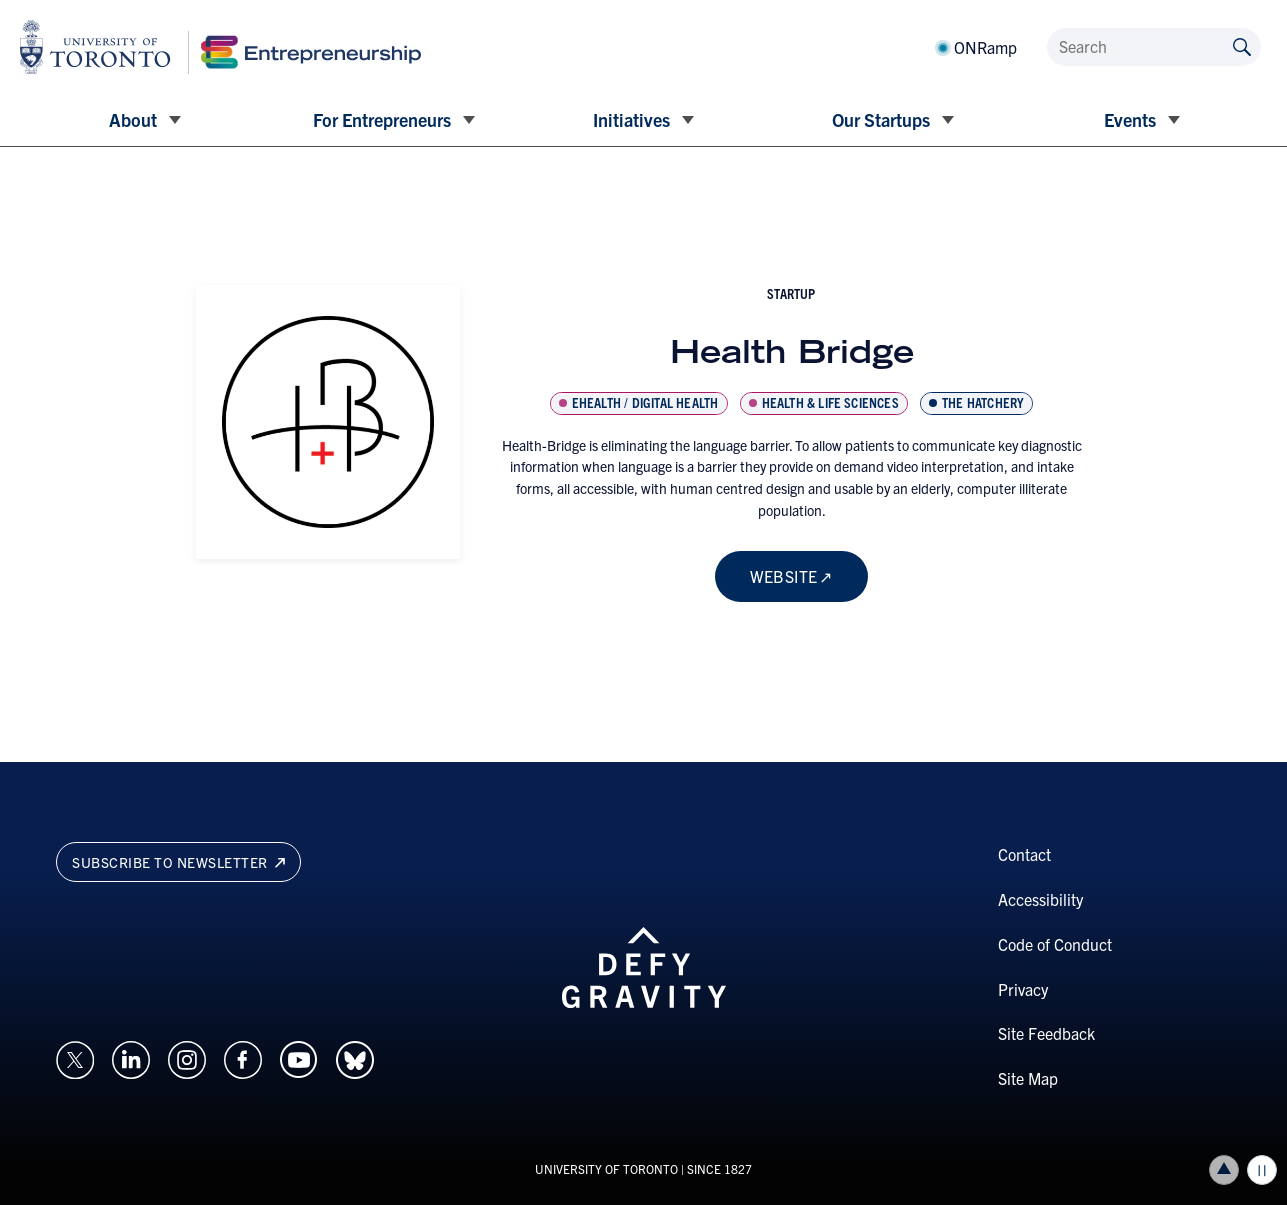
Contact (1024, 854)
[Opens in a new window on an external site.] (75, 1057)
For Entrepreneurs (382, 119)
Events (1130, 119)
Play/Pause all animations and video (1262, 1170)
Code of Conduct (1055, 944)
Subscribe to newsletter (178, 862)
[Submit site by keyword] (1242, 45)
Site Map (1028, 1078)
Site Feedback (1046, 1033)
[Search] (1154, 47)
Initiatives (631, 119)
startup (791, 293)
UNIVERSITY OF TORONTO (606, 1168)
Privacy (1023, 989)
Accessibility (1040, 899)
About (133, 119)
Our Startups (881, 119)
